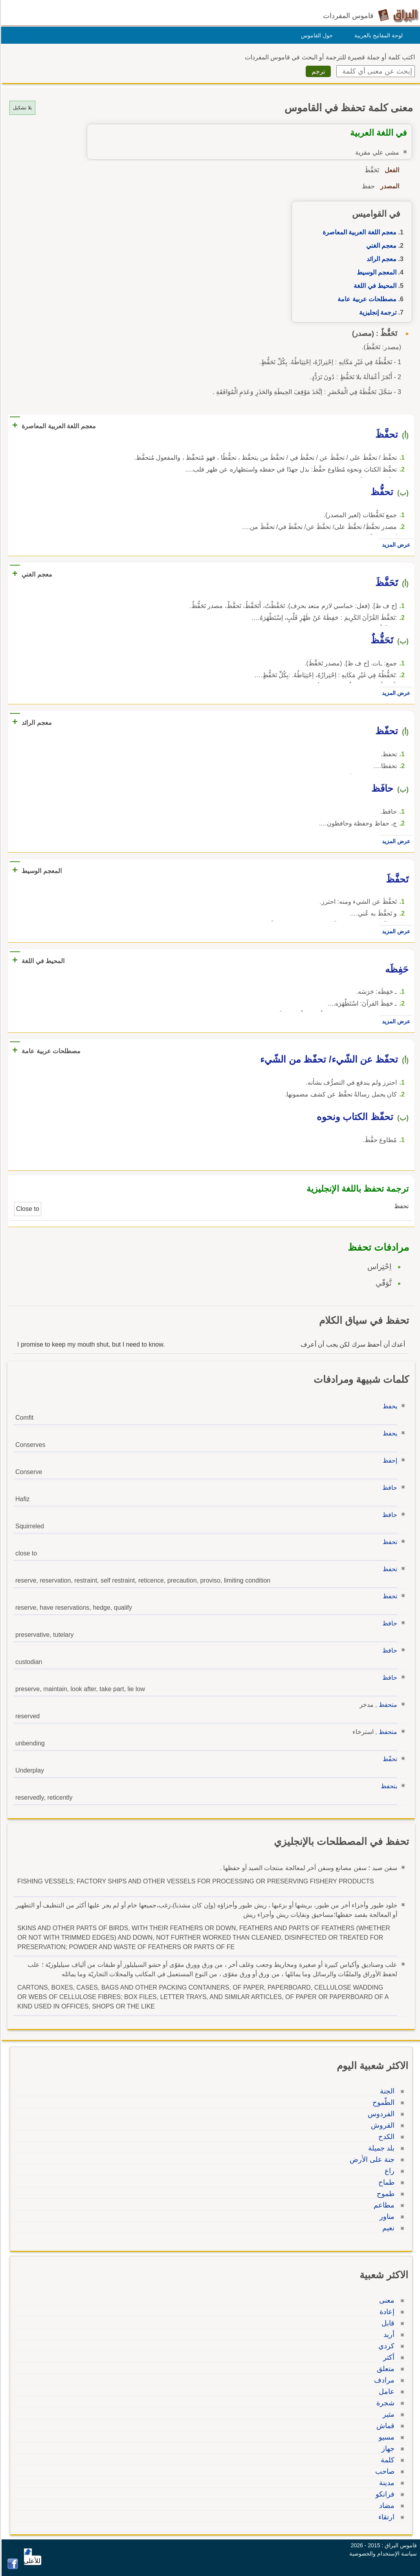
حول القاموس (316, 35)
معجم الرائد (380, 259)
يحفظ (388, 1406)
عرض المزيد (395, 545)
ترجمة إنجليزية (376, 312)
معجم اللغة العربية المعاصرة (358, 232)
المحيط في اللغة (373, 285)
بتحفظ (388, 1786)
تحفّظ (388, 1759)
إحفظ (388, 1460)
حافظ (388, 1487)
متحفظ (387, 1704)
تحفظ (388, 1542)
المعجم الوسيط (375, 272)
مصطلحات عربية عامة (365, 299)
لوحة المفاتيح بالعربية (377, 35)
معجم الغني (380, 245)
